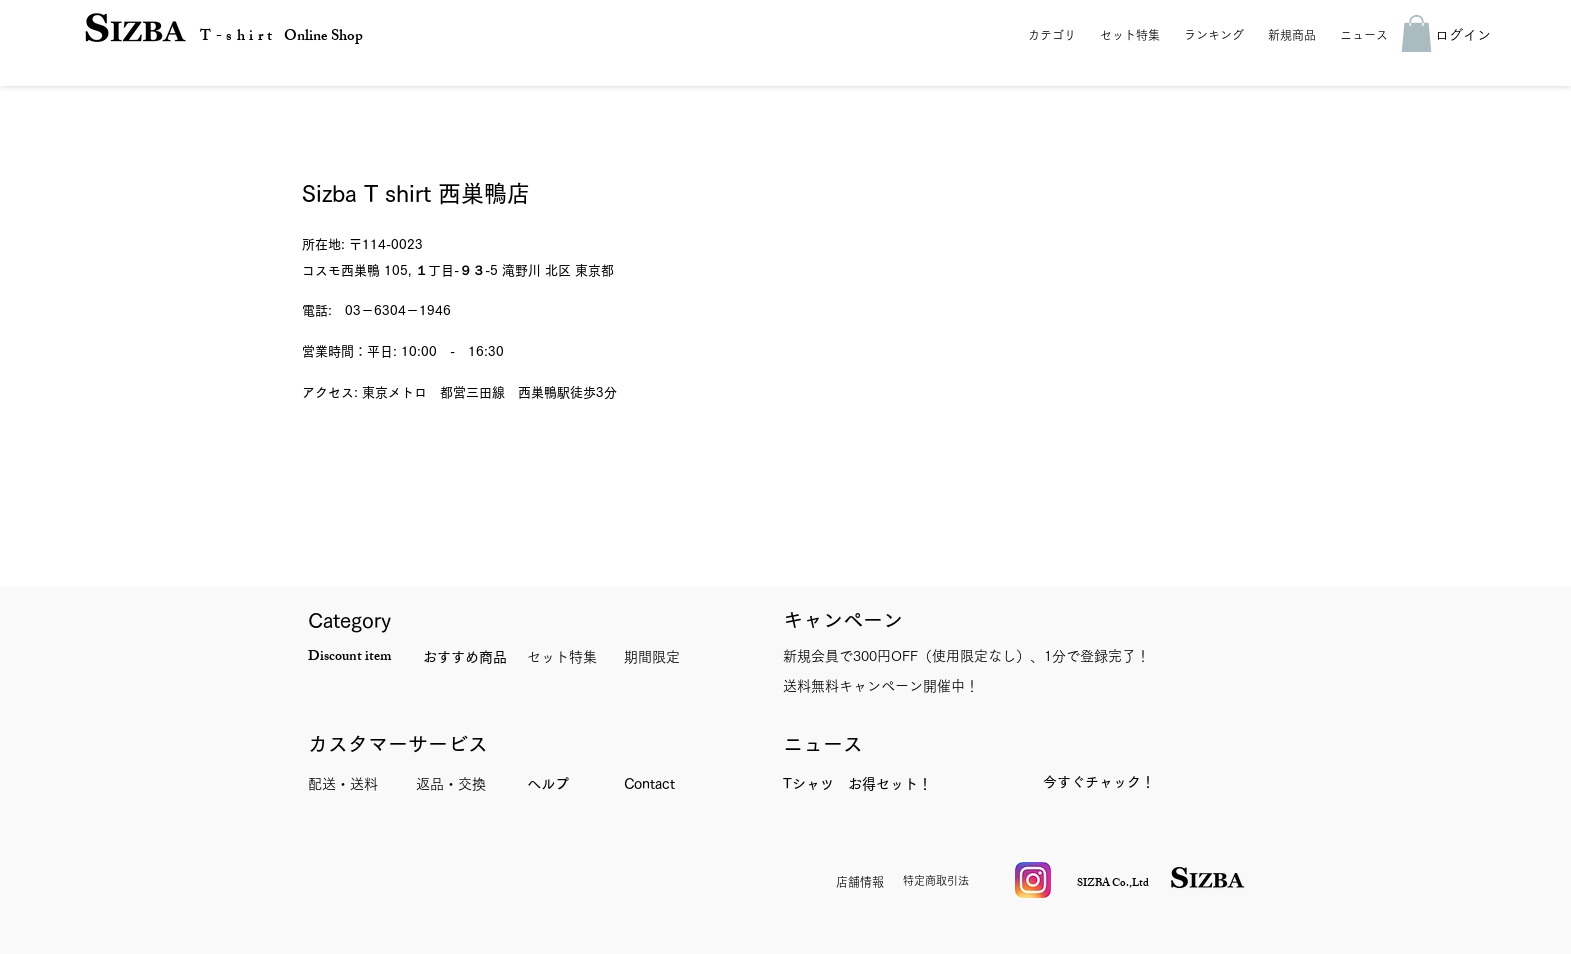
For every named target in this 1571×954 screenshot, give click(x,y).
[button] (1054, 35)
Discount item (349, 657)
